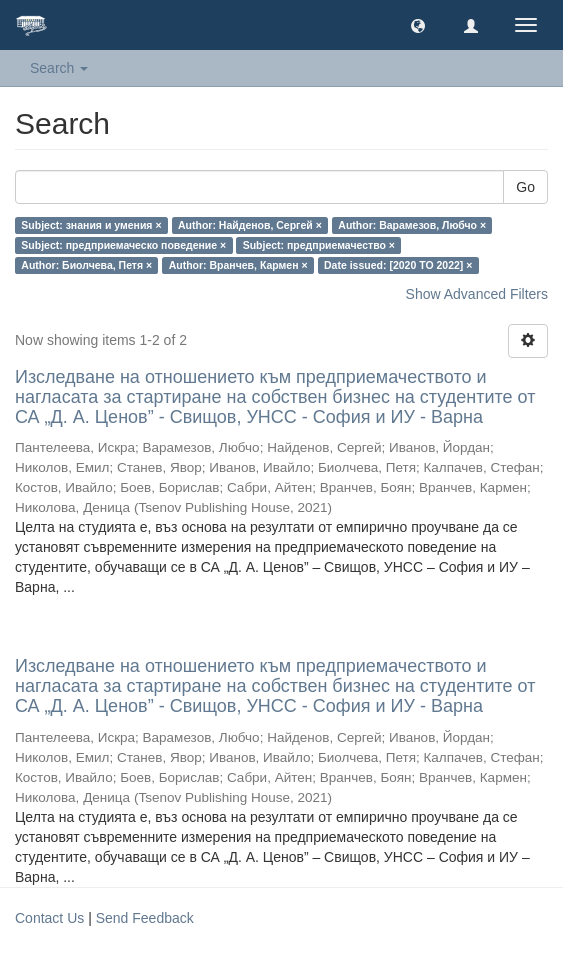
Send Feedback (145, 918)
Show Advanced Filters (477, 294)
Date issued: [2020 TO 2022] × (398, 265)
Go (525, 187)
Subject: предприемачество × (319, 245)
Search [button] (59, 68)
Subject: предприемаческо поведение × (123, 245)
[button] (418, 25)
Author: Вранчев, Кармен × (238, 265)
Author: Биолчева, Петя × (86, 265)
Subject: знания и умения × (91, 225)
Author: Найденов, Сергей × (250, 225)
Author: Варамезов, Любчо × (412, 225)
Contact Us (49, 918)
